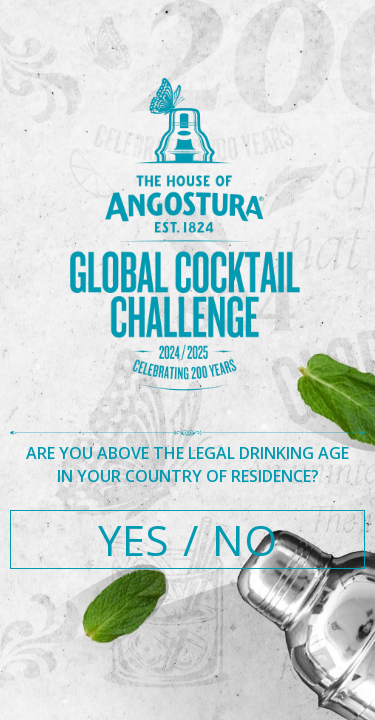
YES (133, 539)
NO (244, 539)
